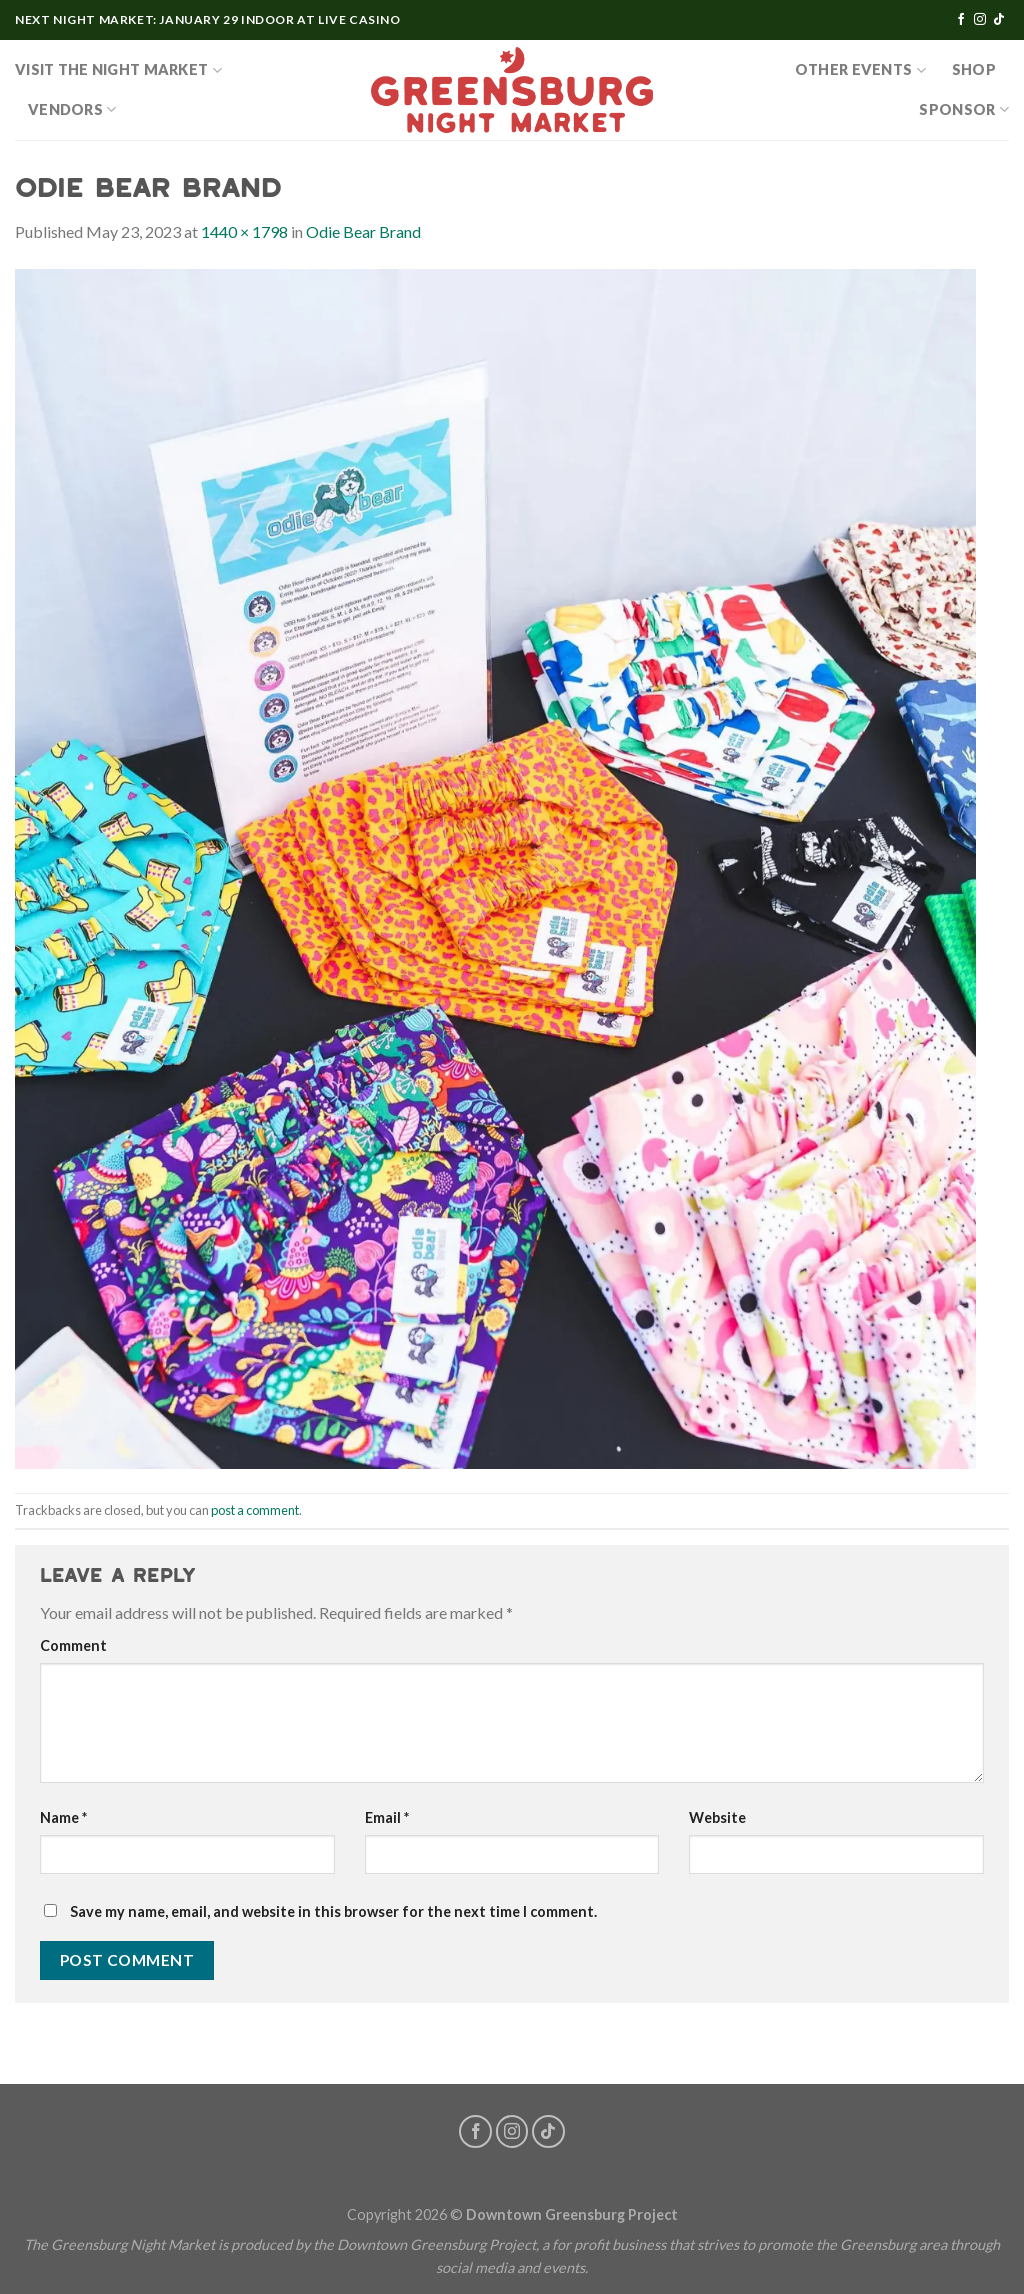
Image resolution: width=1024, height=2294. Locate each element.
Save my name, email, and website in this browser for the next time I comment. (333, 1911)
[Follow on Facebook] (961, 20)
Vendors (72, 109)
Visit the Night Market (118, 70)
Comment (73, 1645)
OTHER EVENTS (860, 70)
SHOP (974, 69)
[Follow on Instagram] (980, 20)
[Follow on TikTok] (999, 20)
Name (63, 1817)
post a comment (255, 1510)
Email (387, 1817)
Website (717, 1817)
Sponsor (964, 109)
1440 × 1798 (244, 231)
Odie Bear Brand (363, 231)
